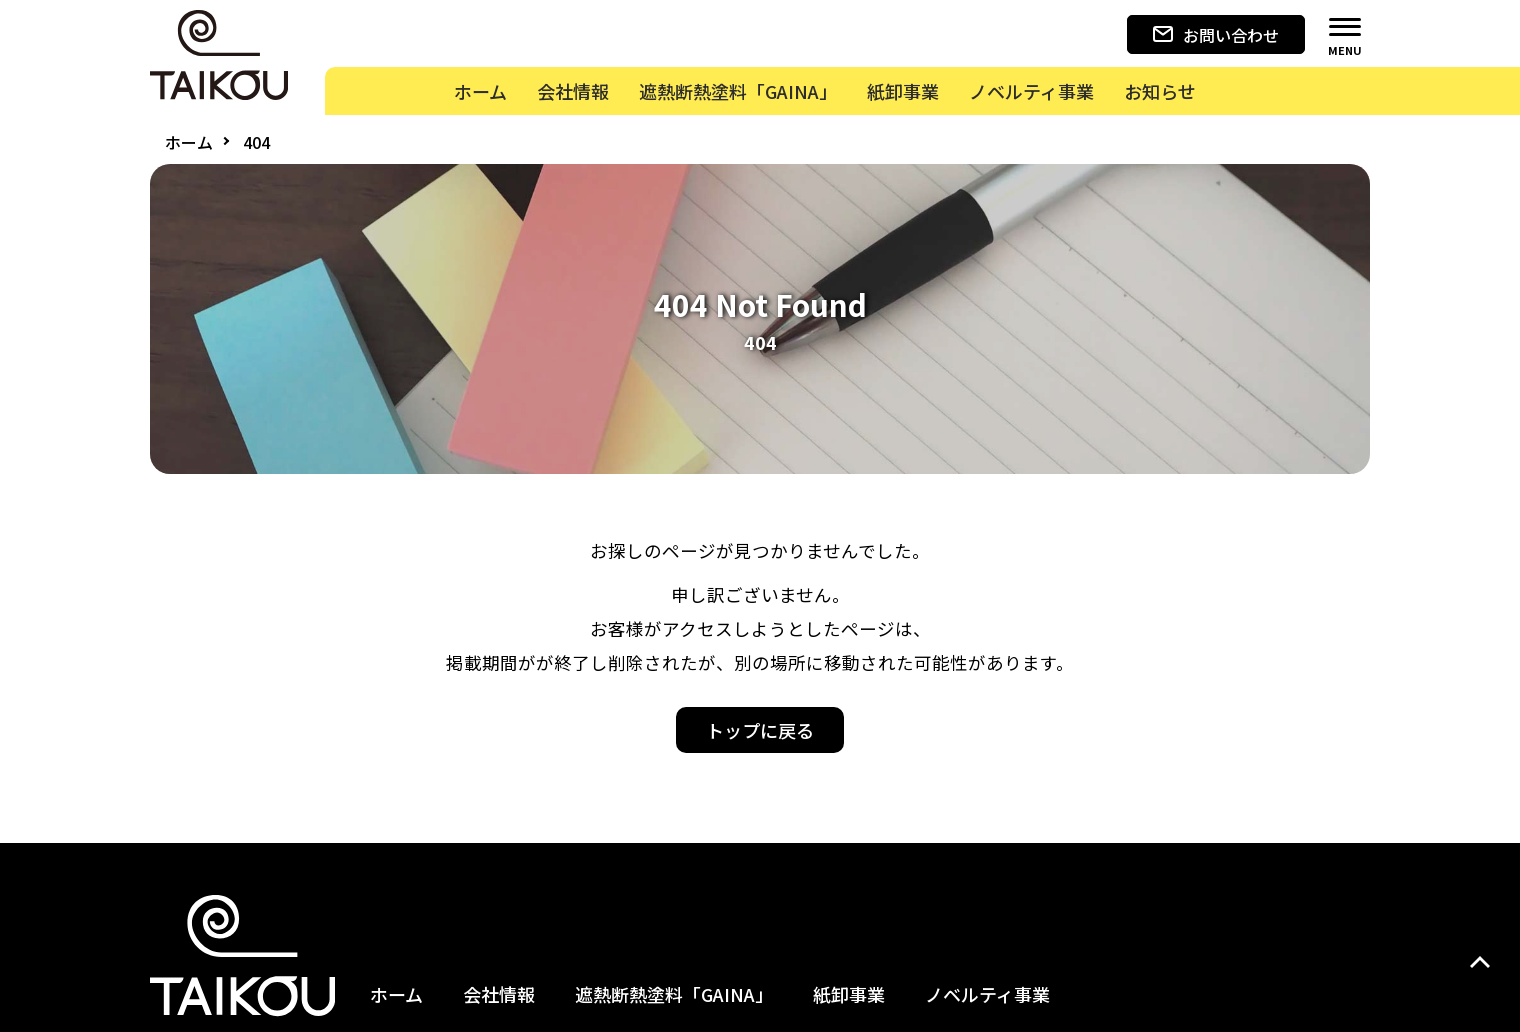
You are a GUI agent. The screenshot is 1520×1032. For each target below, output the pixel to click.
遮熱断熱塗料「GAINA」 (674, 994)
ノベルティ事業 (987, 994)
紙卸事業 (849, 994)
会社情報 (499, 994)
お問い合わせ (1216, 35)
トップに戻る (760, 730)
